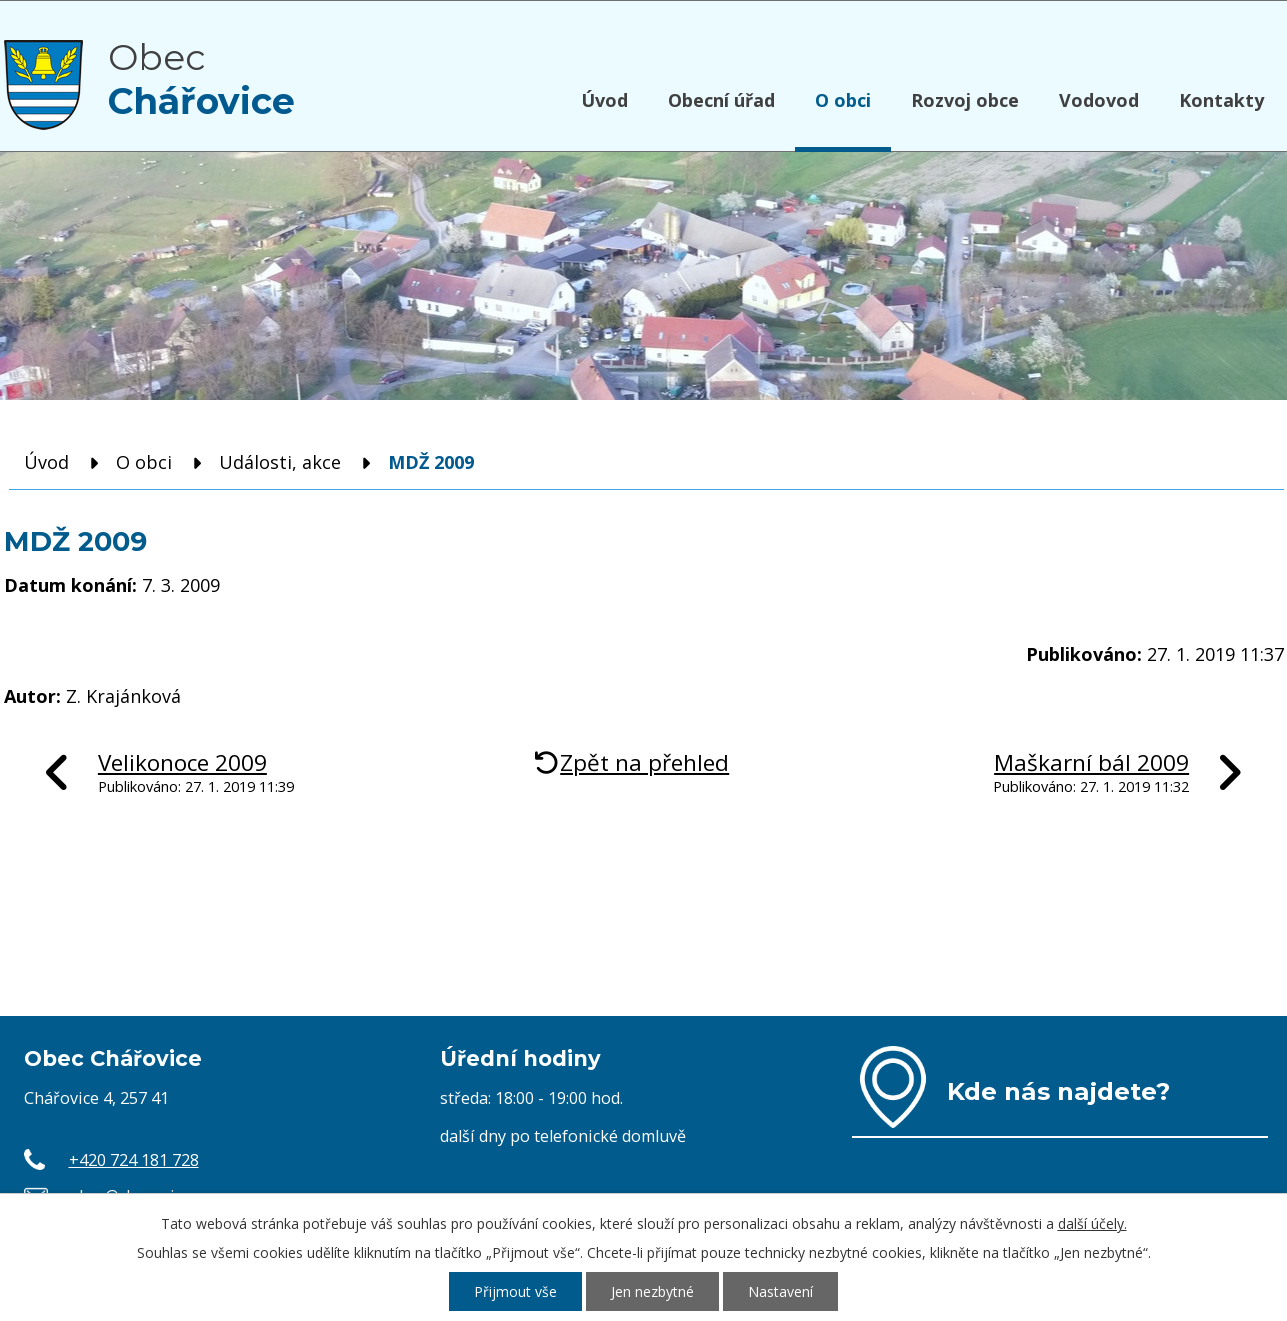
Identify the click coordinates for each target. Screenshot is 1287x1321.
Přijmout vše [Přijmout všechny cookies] (515, 1291)
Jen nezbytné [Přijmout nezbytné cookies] (652, 1291)
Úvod (604, 100)
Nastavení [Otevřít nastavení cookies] (780, 1291)
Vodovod (1099, 100)
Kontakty (1221, 100)
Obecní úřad (721, 100)
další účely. (1092, 1223)
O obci (843, 100)
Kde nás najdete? (1058, 1091)
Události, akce (280, 462)
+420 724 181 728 (134, 1160)
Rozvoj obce (965, 100)
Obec (201, 79)
